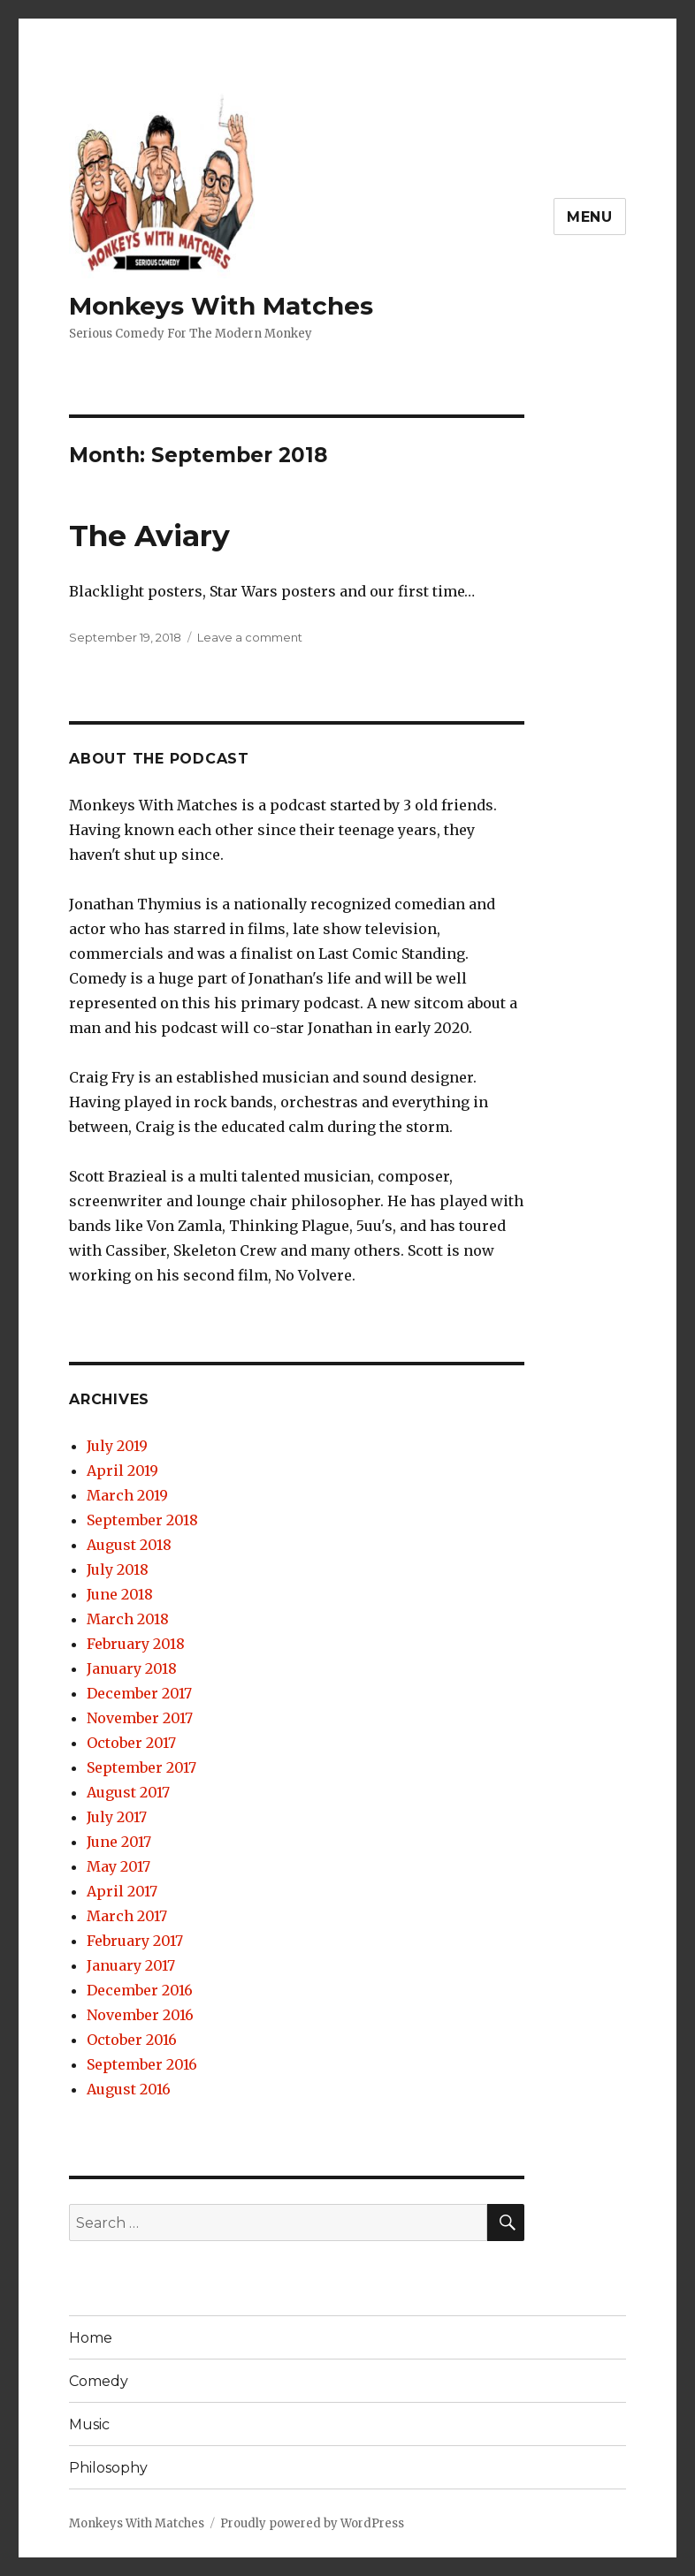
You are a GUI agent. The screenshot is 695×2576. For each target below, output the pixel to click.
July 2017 (117, 1817)
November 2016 (140, 2015)
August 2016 (129, 2089)
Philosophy (108, 2467)
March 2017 (127, 1916)
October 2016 (132, 2039)
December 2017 (139, 1693)
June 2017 (119, 1841)
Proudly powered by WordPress (312, 2523)
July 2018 (118, 1569)
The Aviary (149, 535)
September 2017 (141, 1767)
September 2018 (142, 1520)
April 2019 (122, 1470)
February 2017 (135, 1940)
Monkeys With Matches (221, 306)
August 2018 (129, 1545)
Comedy (98, 2381)
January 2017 (131, 1965)
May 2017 (118, 1866)
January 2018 (132, 1668)
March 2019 (127, 1495)
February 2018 (136, 1644)
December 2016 (140, 1990)
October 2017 (131, 1743)
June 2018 (120, 1594)
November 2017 (140, 1718)
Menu (590, 217)
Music (89, 2424)
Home (90, 2337)
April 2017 (122, 1891)
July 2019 (117, 1446)
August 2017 (128, 1792)
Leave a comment (249, 637)
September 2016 (142, 2064)
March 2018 (128, 1619)
